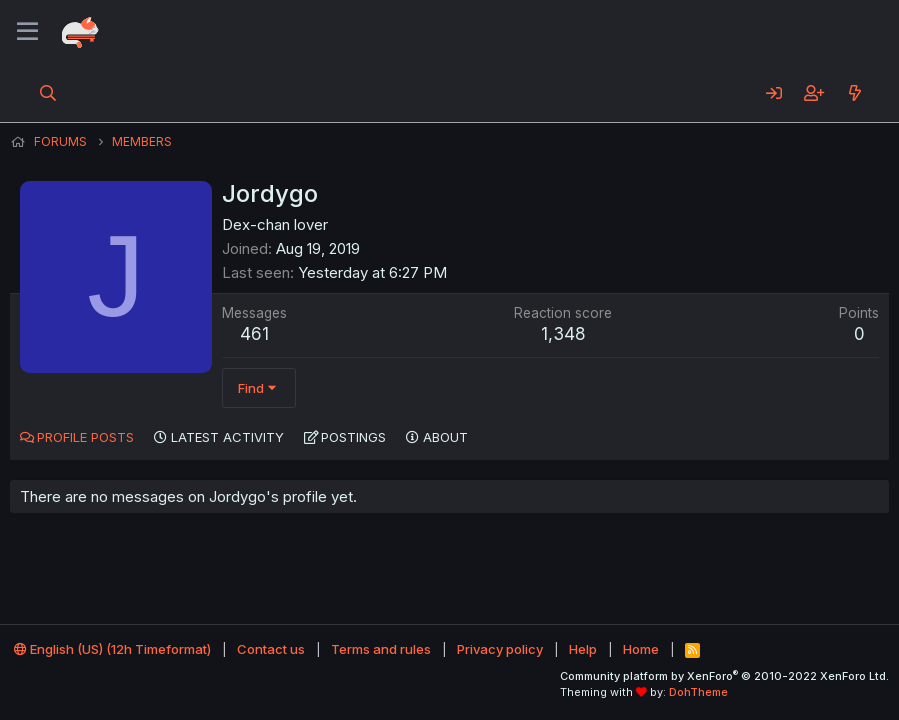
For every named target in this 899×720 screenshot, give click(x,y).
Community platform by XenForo (724, 676)
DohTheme (698, 692)
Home (641, 649)
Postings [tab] (353, 437)
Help (583, 649)
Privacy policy (500, 649)
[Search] (48, 93)
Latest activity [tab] (227, 437)
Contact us (271, 649)
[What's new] (854, 93)
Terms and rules (381, 649)
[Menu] (27, 32)
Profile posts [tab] (85, 437)
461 (254, 334)
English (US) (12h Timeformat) (112, 649)
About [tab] (445, 437)
